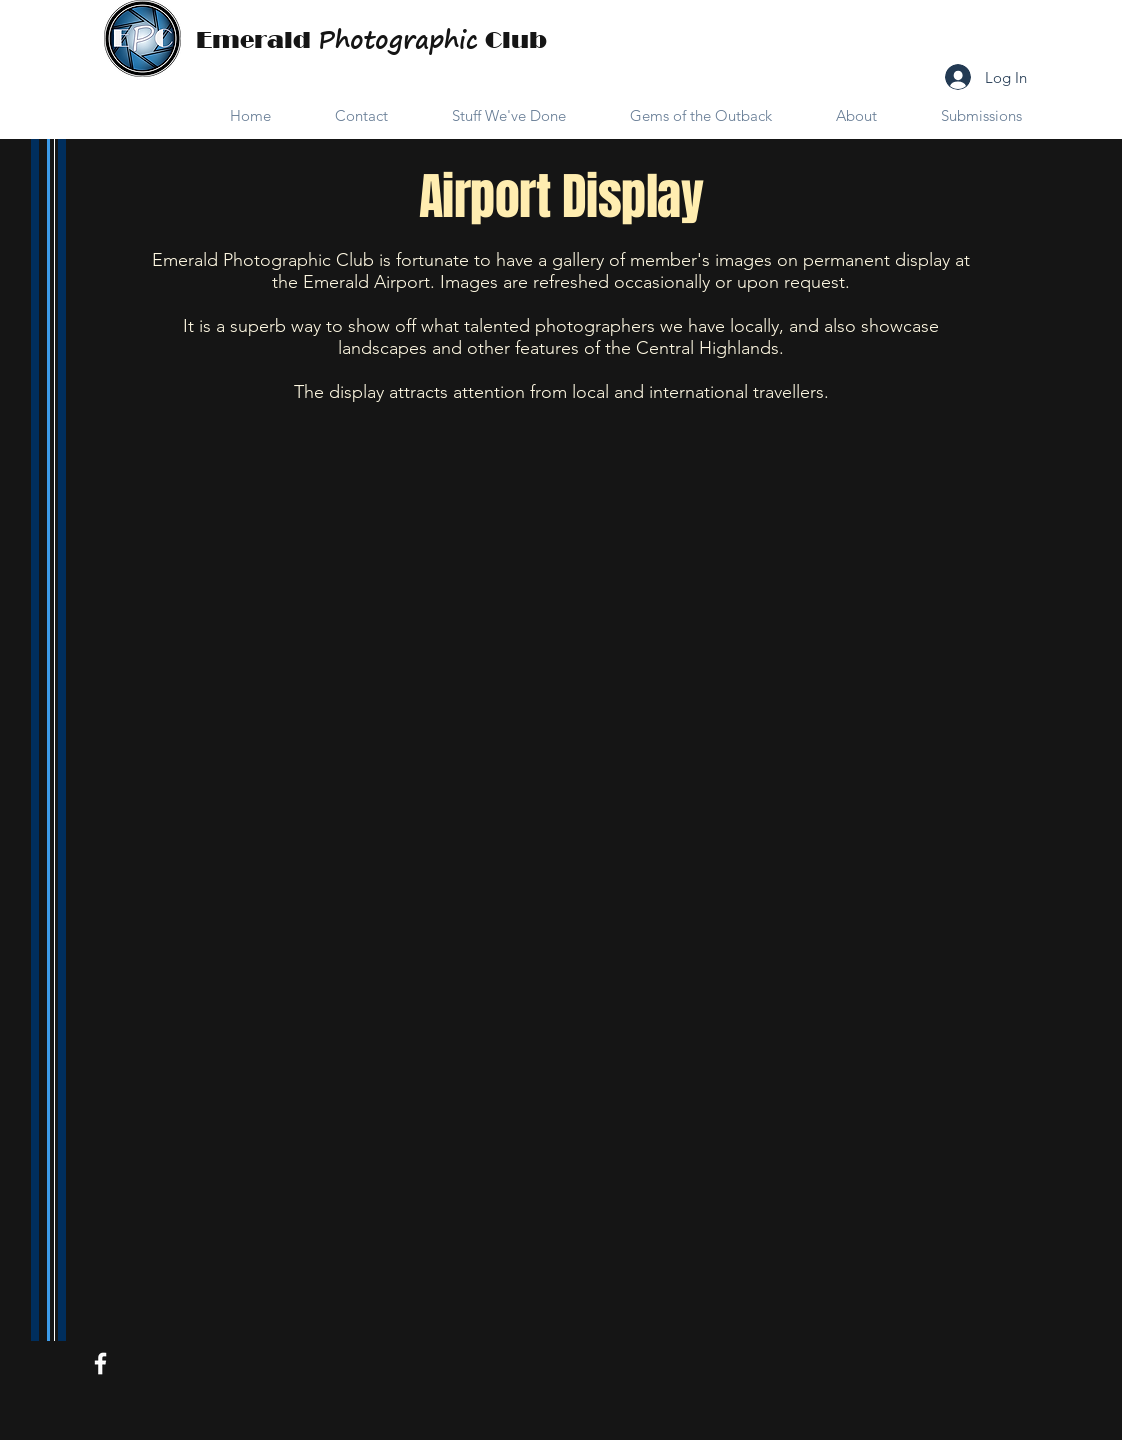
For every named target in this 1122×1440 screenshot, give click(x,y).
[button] (492, 116)
